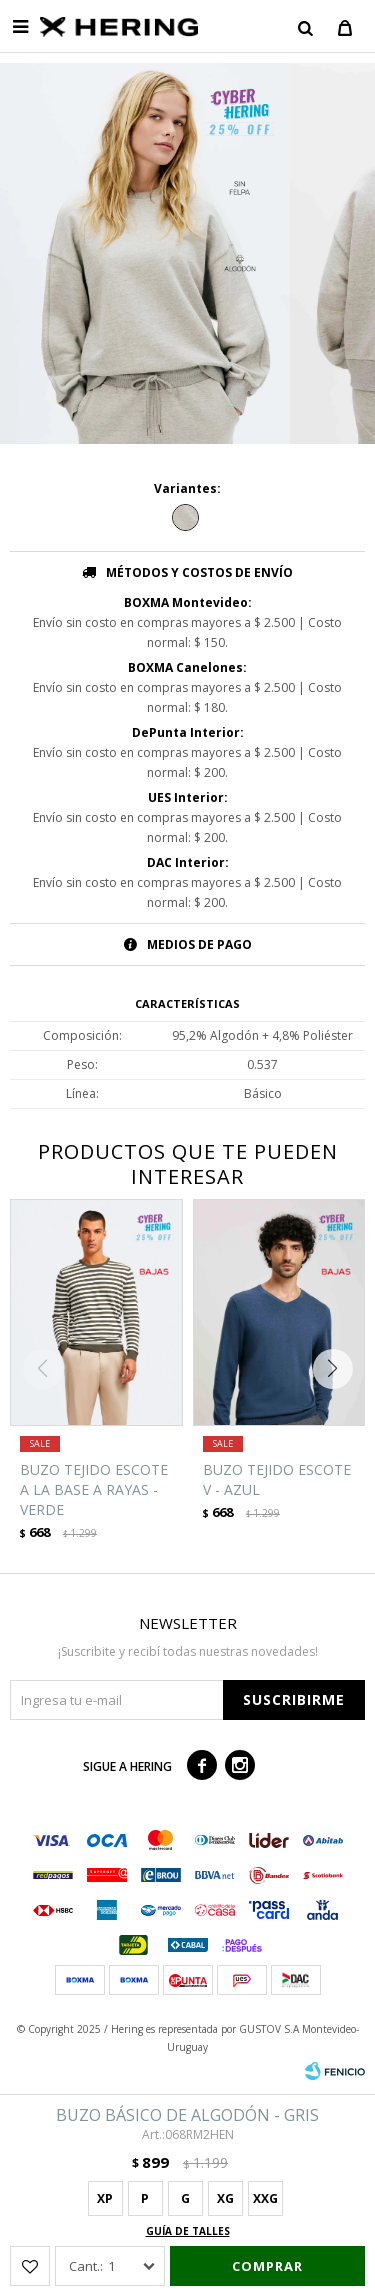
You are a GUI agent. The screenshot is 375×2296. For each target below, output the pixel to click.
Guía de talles (188, 2231)
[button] (337, 1369)
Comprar (267, 2266)
